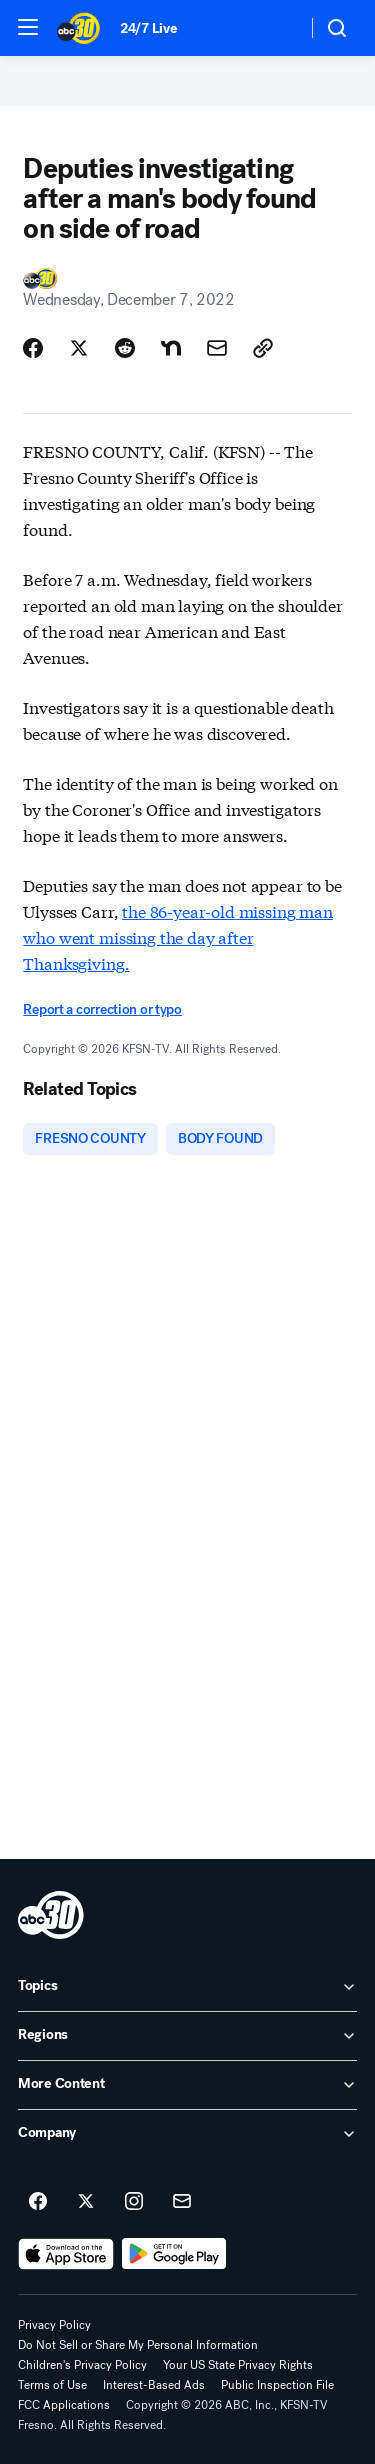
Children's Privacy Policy (82, 2365)
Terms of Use (52, 2385)
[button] (28, 27)
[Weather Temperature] (275, 28)
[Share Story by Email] (217, 348)
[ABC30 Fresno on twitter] (86, 2202)
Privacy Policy (54, 2325)
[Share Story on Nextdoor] (171, 348)
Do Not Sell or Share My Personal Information (138, 2345)
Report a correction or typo (102, 1009)
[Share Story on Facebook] (33, 348)
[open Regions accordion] (187, 2036)
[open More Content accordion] (187, 2085)
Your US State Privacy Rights (238, 2365)
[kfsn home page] (51, 1915)
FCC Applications (64, 2405)
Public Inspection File (277, 2385)
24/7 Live (148, 28)
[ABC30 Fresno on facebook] (38, 2202)
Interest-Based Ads (154, 2385)
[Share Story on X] (79, 348)
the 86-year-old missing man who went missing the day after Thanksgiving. (177, 936)
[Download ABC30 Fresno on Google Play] (174, 2254)
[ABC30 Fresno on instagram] (134, 2202)
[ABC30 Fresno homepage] (78, 28)
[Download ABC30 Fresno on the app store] (66, 2254)
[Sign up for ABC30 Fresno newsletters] (182, 2202)
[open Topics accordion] (187, 1987)
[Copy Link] (263, 348)
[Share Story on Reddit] (125, 348)
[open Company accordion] (187, 2134)
